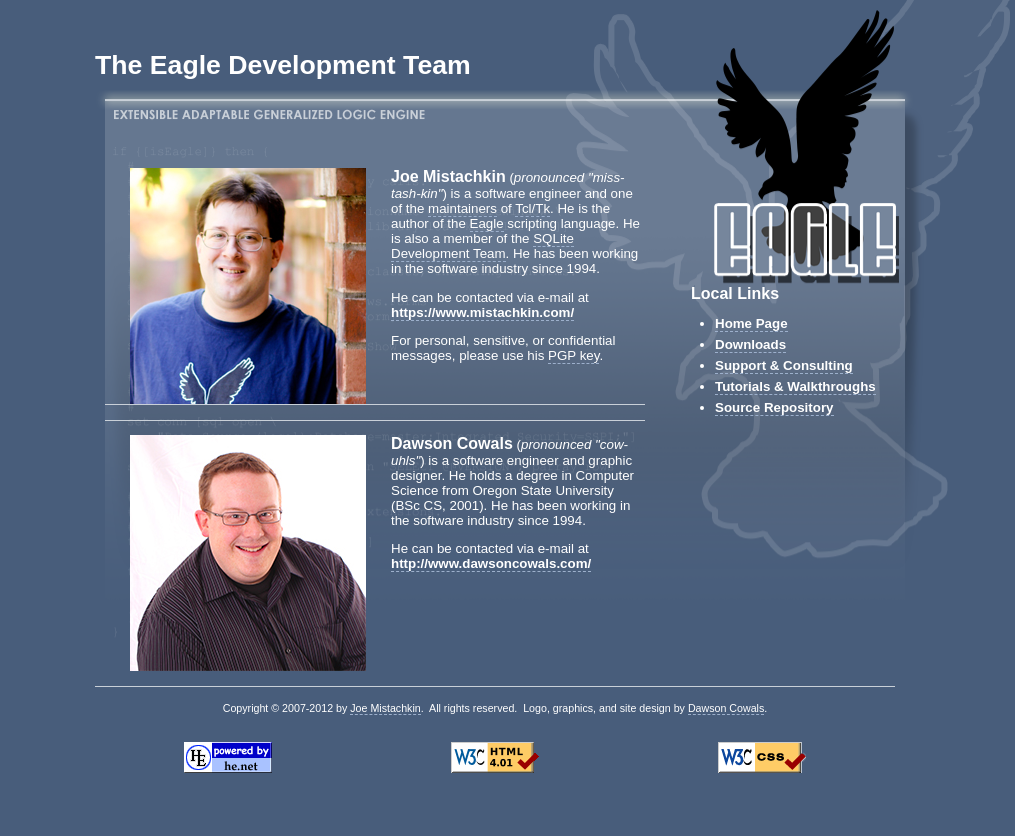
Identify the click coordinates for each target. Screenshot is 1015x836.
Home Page (751, 323)
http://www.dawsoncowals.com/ (491, 563)
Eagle (487, 223)
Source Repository (774, 407)
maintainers (462, 208)
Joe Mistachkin (385, 708)
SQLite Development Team (482, 246)
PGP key (573, 355)
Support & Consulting (784, 365)
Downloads (750, 344)
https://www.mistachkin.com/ (482, 312)
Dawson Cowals (726, 708)
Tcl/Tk (532, 208)
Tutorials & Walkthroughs (795, 386)
